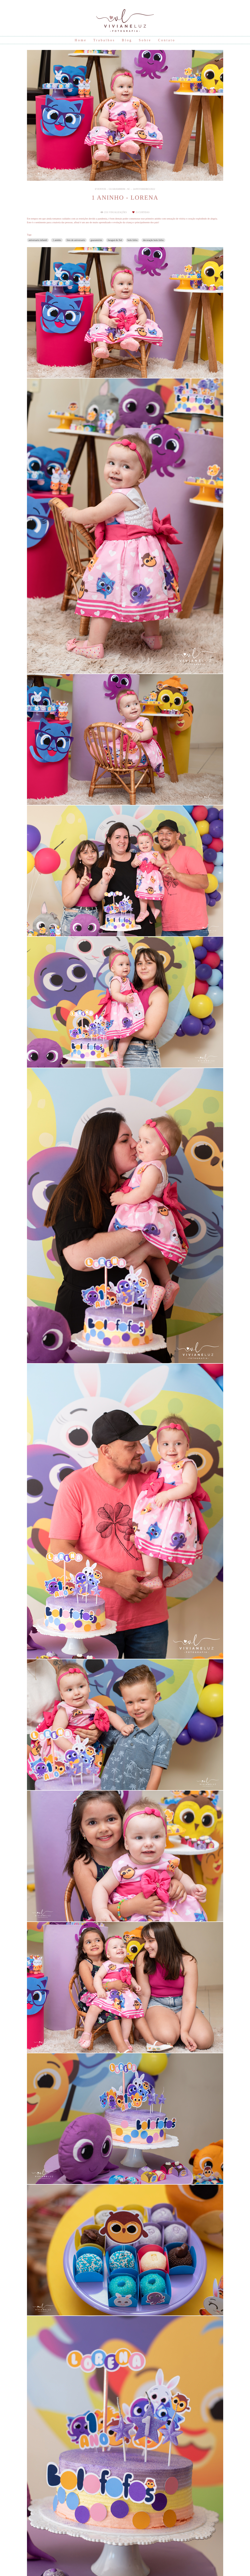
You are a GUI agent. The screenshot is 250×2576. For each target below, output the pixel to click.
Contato (166, 40)
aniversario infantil (38, 240)
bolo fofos (133, 240)
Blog (127, 40)
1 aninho (57, 240)
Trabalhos (104, 40)
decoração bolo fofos (153, 240)
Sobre (145, 40)
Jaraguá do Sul (115, 240)
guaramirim (96, 240)
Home (81, 40)
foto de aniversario (76, 240)
